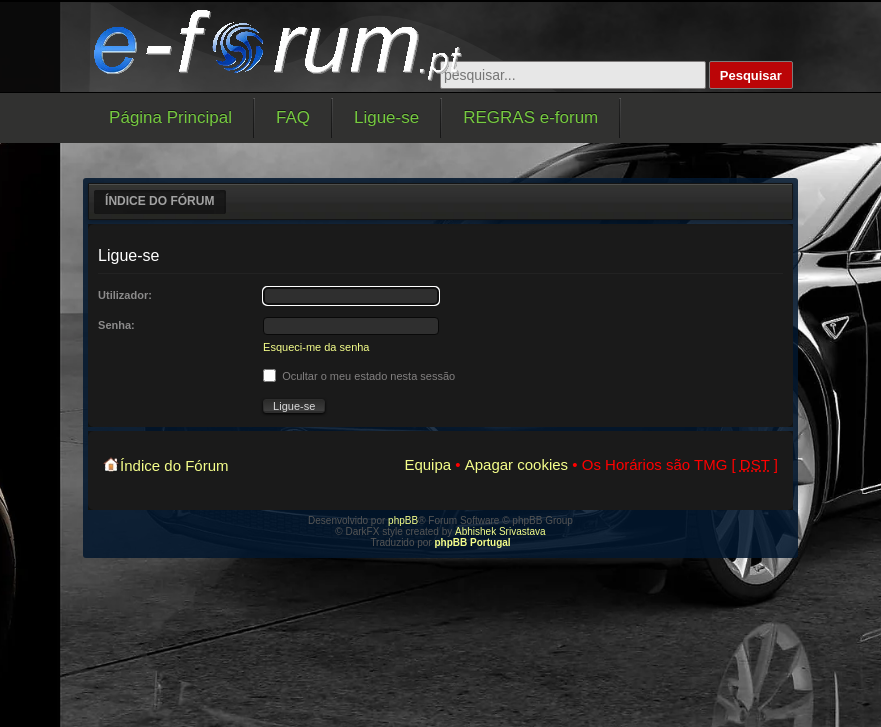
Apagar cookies (516, 464)
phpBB (403, 520)
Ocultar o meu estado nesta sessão (359, 376)
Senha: (116, 325)
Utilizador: (125, 295)
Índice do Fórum (159, 201)
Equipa (427, 464)
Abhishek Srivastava (500, 531)
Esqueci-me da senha (316, 347)
